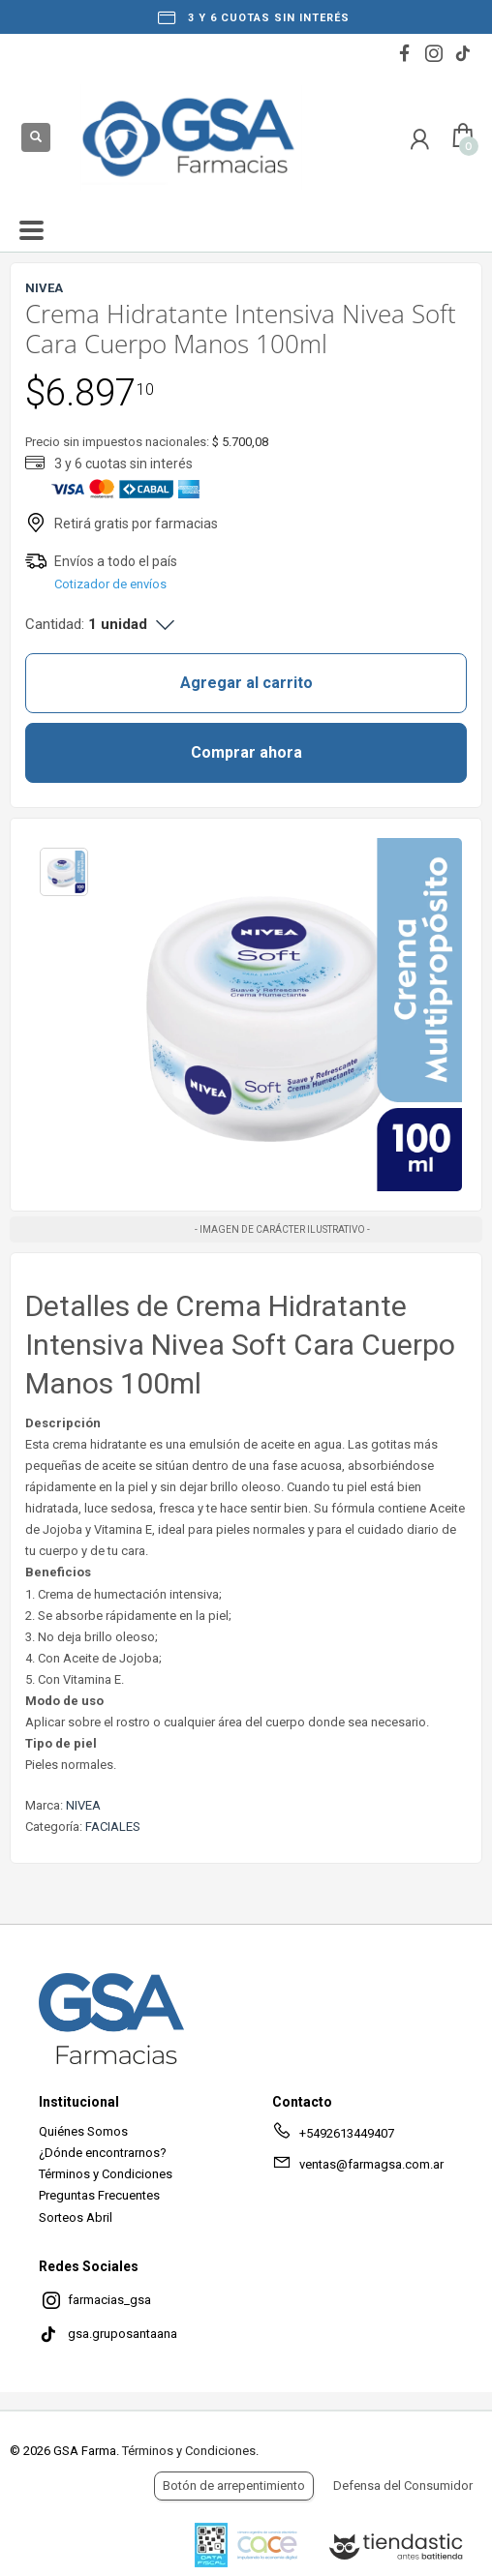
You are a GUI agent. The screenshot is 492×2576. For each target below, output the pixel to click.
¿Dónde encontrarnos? (103, 2152)
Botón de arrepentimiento (234, 2485)
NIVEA (83, 1805)
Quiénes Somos (83, 2131)
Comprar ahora (246, 752)
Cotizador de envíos (110, 584)
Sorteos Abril (75, 2217)
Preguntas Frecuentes (99, 2195)
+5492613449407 (333, 2136)
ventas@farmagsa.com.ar (358, 2167)
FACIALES (112, 1826)
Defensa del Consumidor (403, 2485)
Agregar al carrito (246, 683)
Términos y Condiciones (105, 2174)
